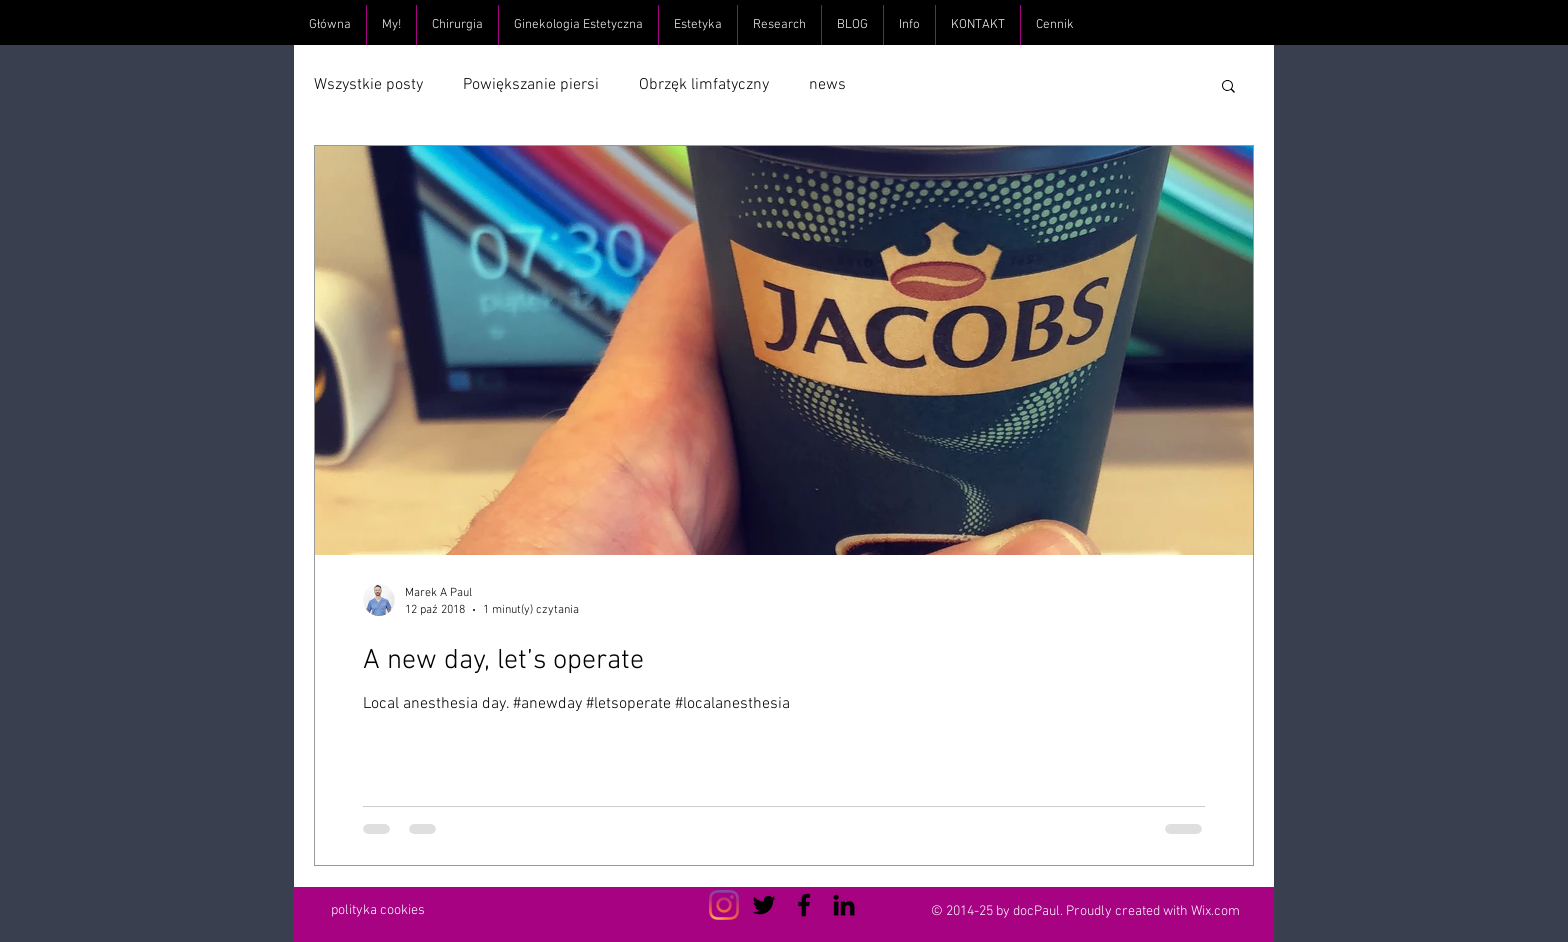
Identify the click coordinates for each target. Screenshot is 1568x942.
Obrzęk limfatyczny (704, 85)
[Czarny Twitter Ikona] (764, 905)
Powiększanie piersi (531, 85)
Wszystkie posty (368, 85)
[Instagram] (724, 905)
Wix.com (1215, 911)
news (827, 85)
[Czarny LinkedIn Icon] (844, 905)
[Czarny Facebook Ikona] (804, 905)
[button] (1228, 87)
